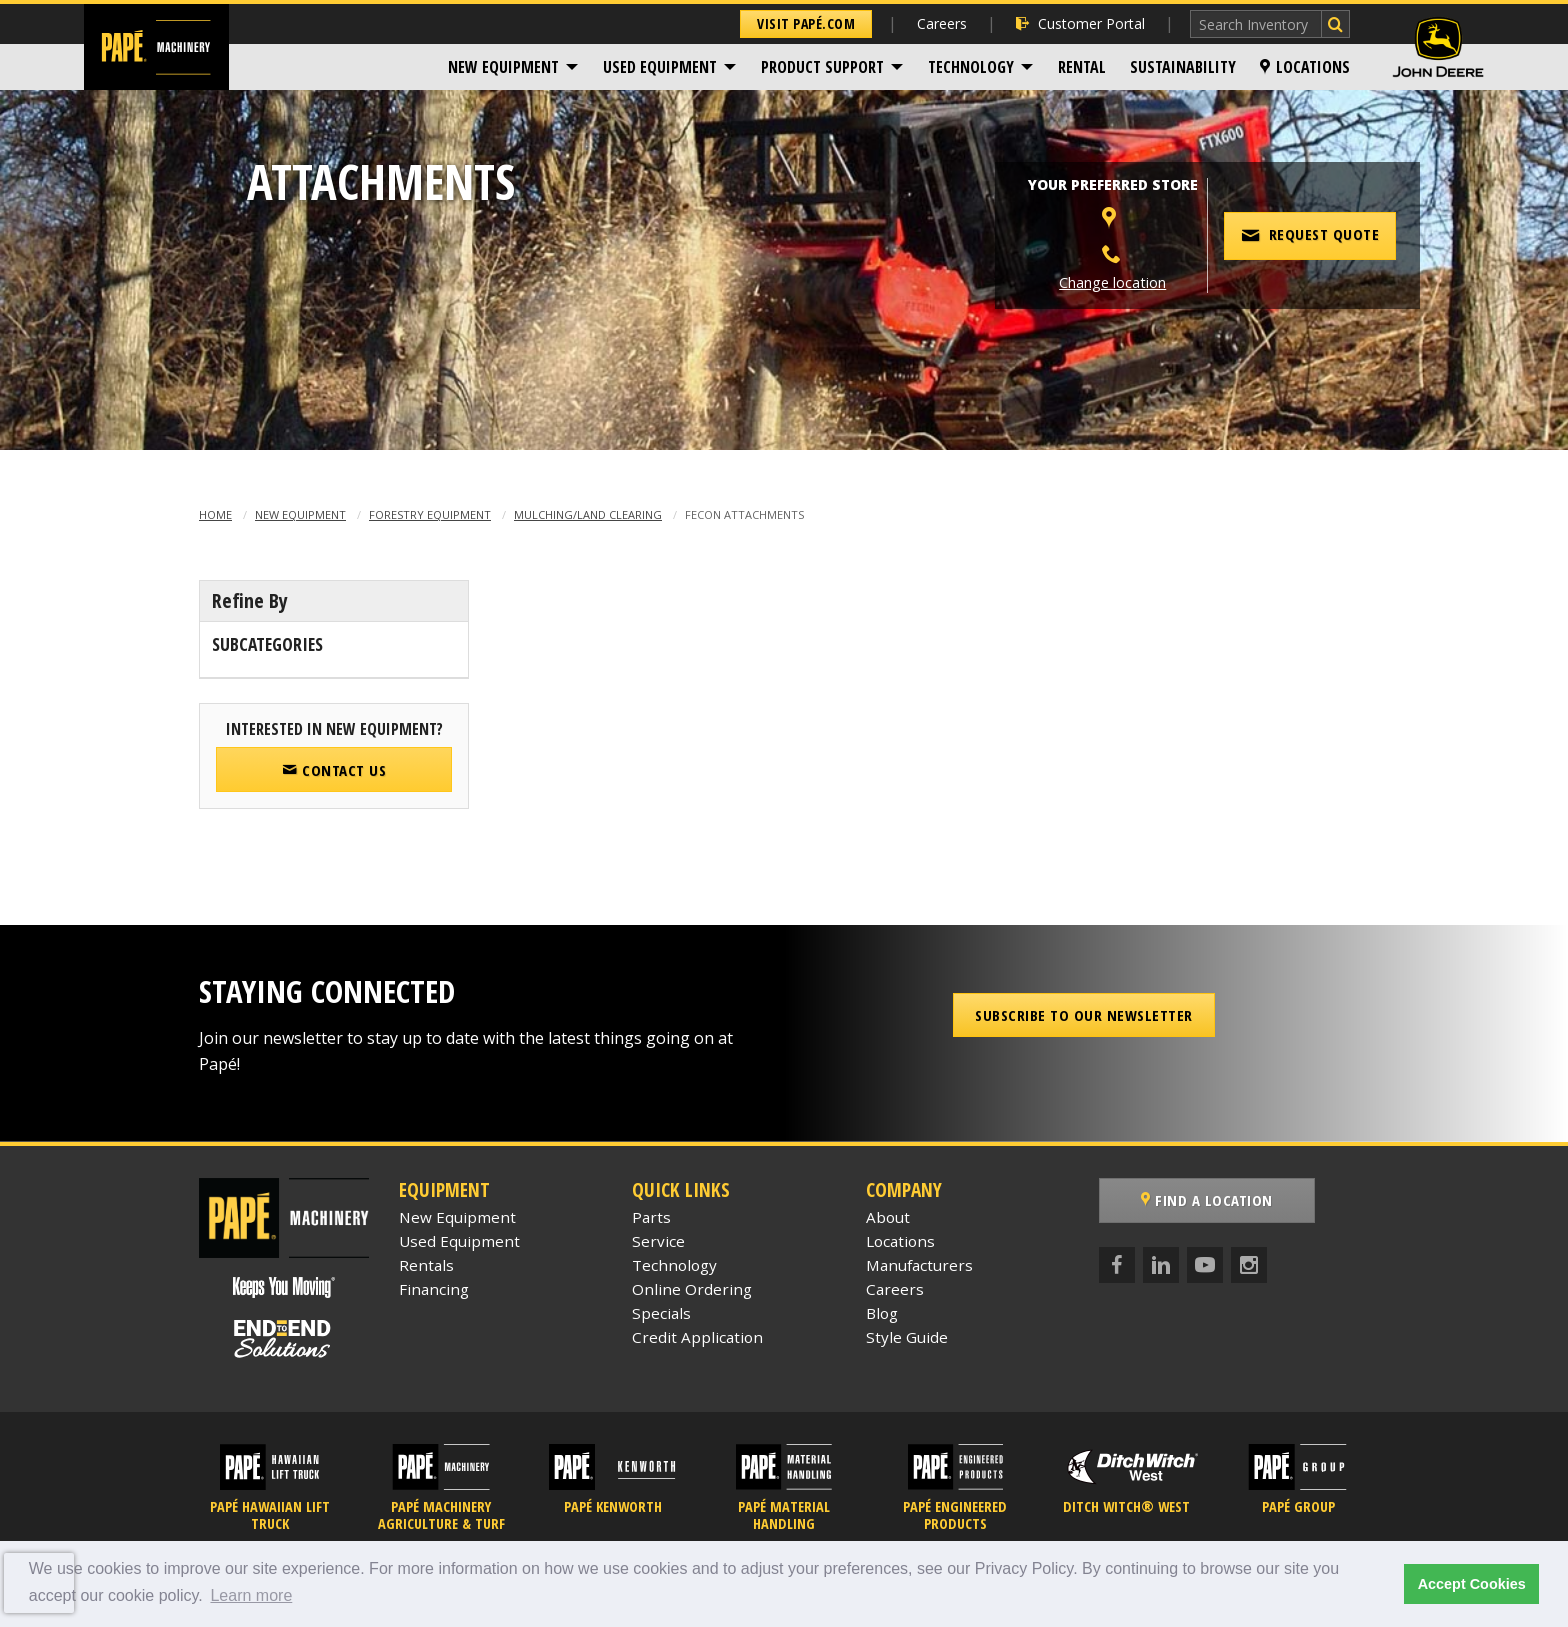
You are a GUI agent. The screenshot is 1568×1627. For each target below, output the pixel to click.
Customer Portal (1080, 23)
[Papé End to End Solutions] (284, 1339)
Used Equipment (660, 67)
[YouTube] (1205, 1265)
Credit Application (697, 1337)
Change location (1112, 282)
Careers (942, 23)
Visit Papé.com (806, 23)
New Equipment (503, 67)
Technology (971, 67)
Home (215, 514)
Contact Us (334, 770)
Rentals (426, 1265)
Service (658, 1241)
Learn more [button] (251, 1595)
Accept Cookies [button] (1472, 1584)
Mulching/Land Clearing (588, 514)
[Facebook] (1117, 1265)
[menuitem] (513, 67)
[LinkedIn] (1161, 1265)
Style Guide (907, 1337)
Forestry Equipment (430, 514)
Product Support (822, 67)
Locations (1305, 67)
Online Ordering (692, 1289)
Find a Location (1207, 1200)
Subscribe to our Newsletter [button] (1084, 1015)
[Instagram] (1249, 1265)
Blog (882, 1313)
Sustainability (1183, 67)
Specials (661, 1313)
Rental (1082, 67)
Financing (434, 1289)
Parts (651, 1217)
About (888, 1217)
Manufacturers (919, 1265)
